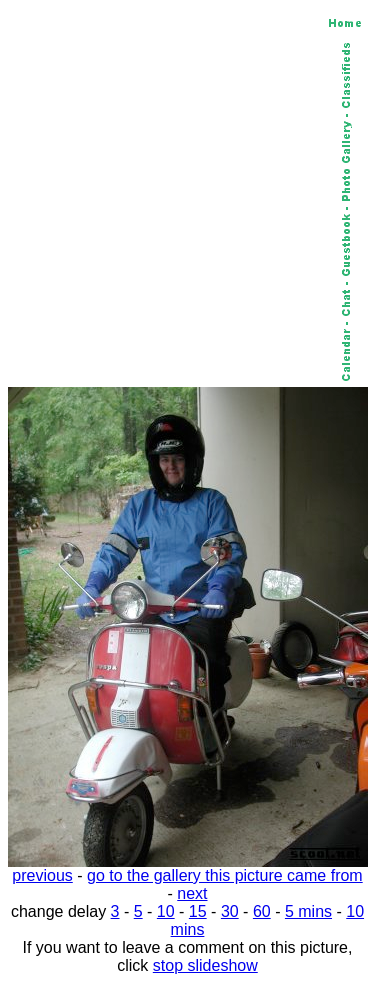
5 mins (308, 911)
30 (230, 911)
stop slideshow (205, 965)
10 (166, 911)
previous (42, 875)
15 (198, 911)
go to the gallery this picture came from (225, 875)
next (192, 893)
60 (262, 911)
